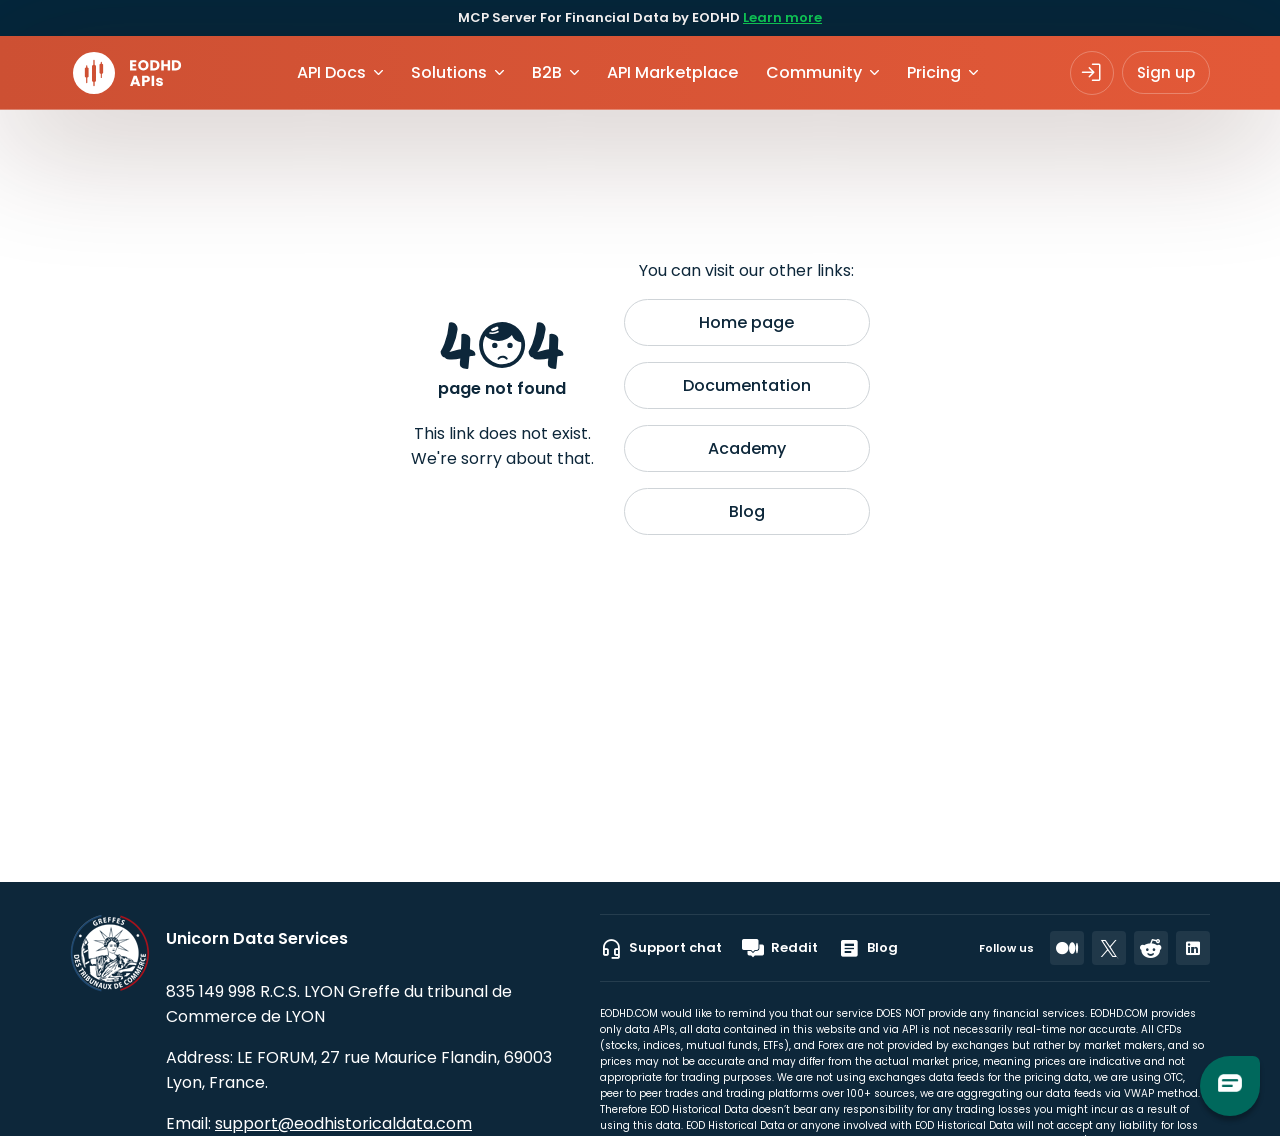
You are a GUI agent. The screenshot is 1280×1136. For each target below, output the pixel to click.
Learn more (782, 17)
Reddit (780, 948)
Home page (746, 322)
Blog (747, 511)
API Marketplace (672, 72)
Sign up (1166, 72)
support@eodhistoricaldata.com (343, 1123)
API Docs (331, 72)
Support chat (661, 948)
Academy (747, 448)
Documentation (747, 385)
